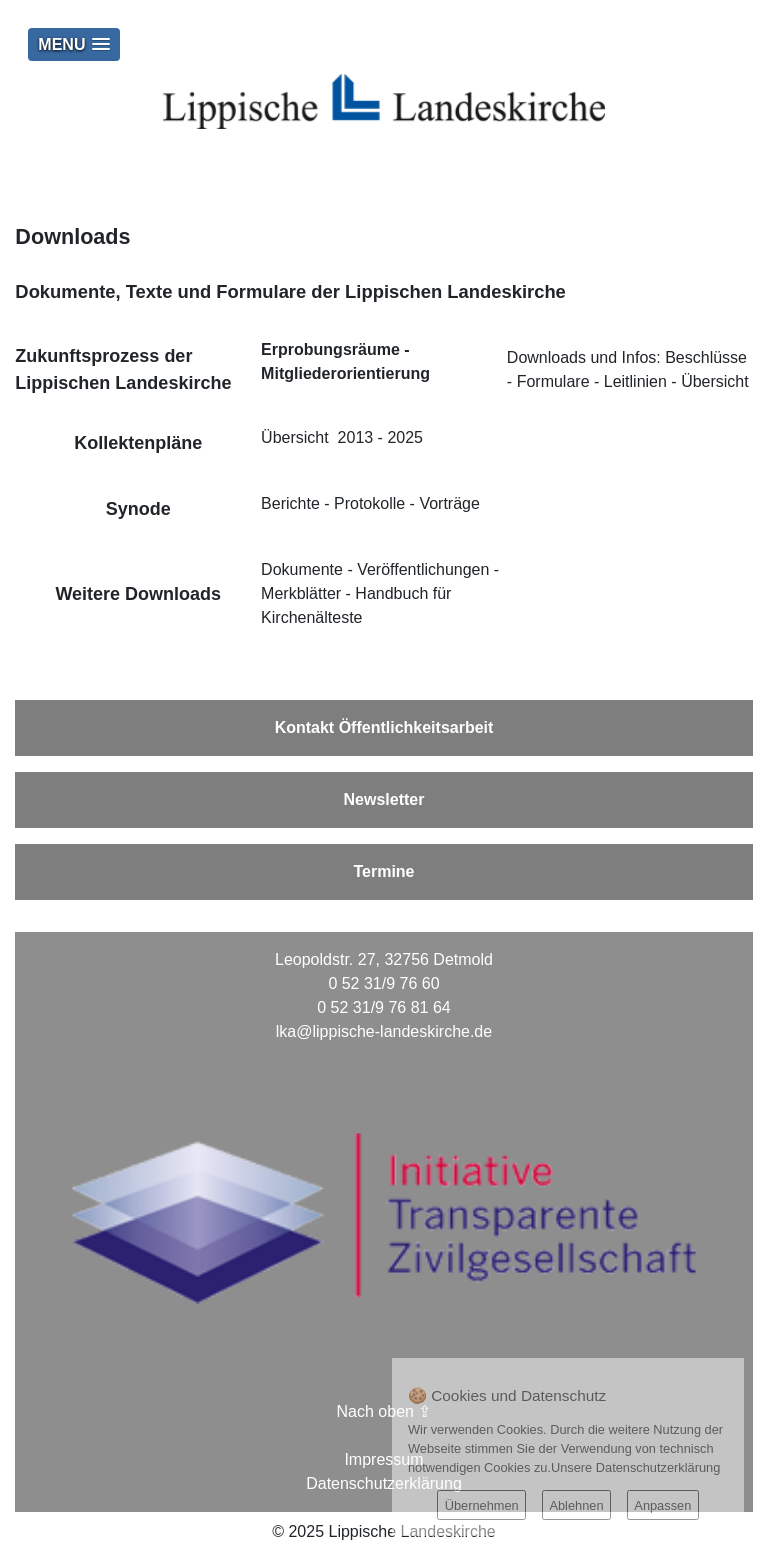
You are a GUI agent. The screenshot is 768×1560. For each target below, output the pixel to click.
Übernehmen (482, 1505)
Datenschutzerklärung (384, 1483)
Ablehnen (576, 1505)
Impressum (383, 1459)
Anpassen (662, 1505)
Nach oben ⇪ (384, 1411)
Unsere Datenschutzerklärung (635, 1467)
